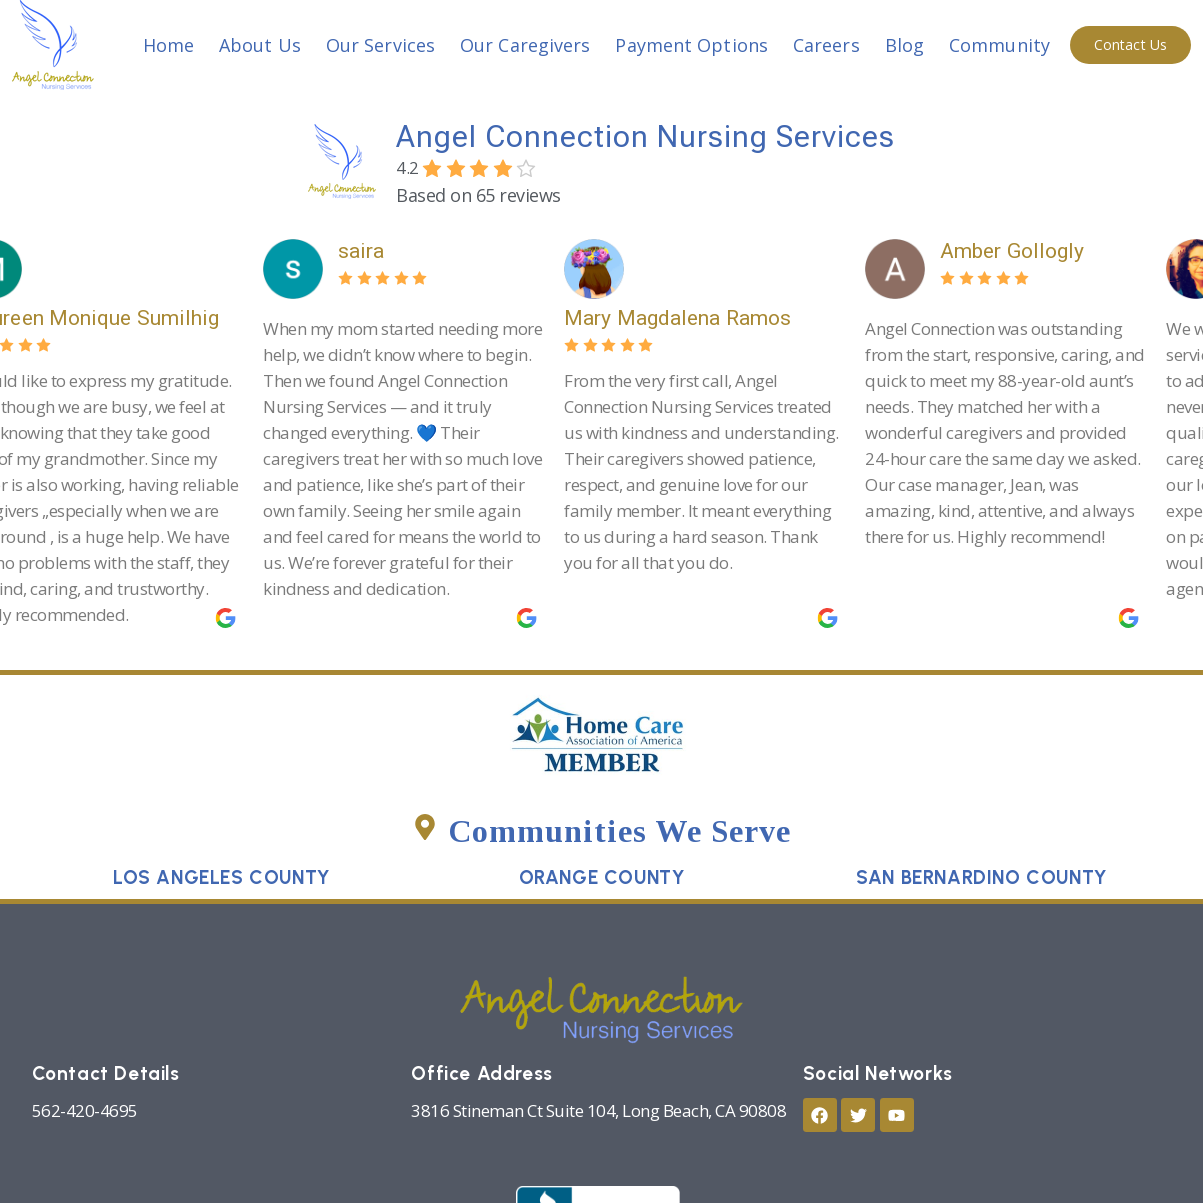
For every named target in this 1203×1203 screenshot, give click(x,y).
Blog (904, 45)
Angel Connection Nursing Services (645, 137)
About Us (260, 45)
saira (374, 251)
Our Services (380, 45)
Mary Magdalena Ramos (690, 318)
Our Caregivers (525, 45)
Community (999, 45)
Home (168, 45)
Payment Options (691, 45)
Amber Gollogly (1025, 251)
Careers (826, 45)
